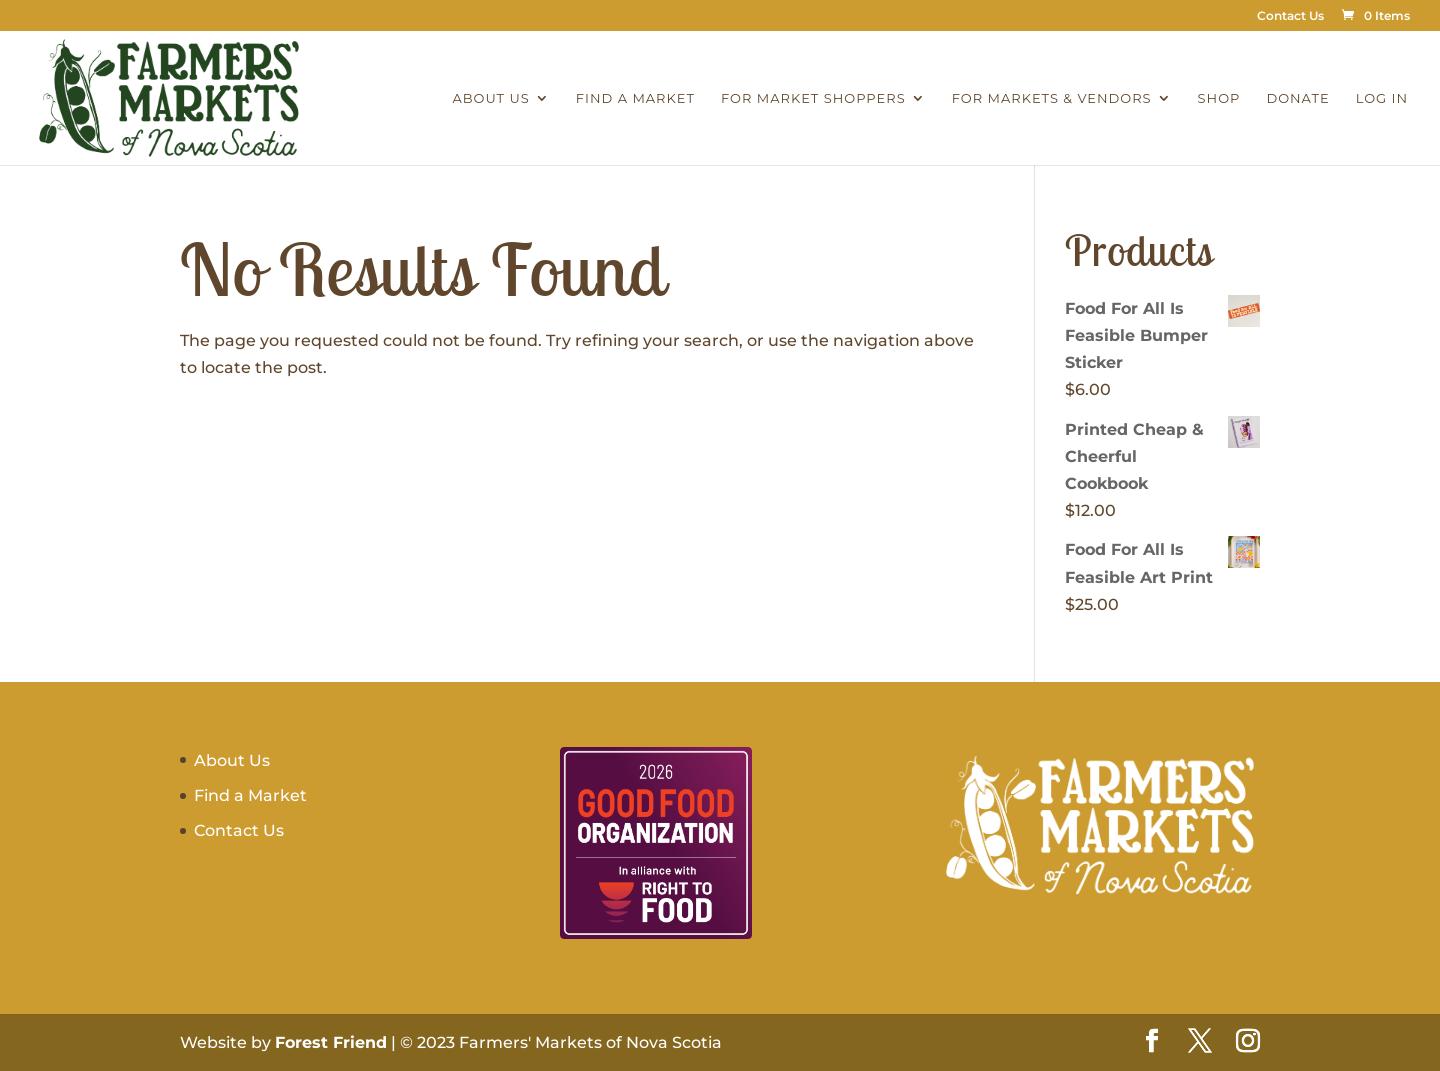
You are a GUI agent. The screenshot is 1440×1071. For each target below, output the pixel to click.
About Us (490, 98)
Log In (1382, 98)
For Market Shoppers (813, 98)
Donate (1297, 98)
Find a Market (635, 98)
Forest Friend (331, 1042)
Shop (1219, 98)
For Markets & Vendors (1052, 98)
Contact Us (1290, 16)
